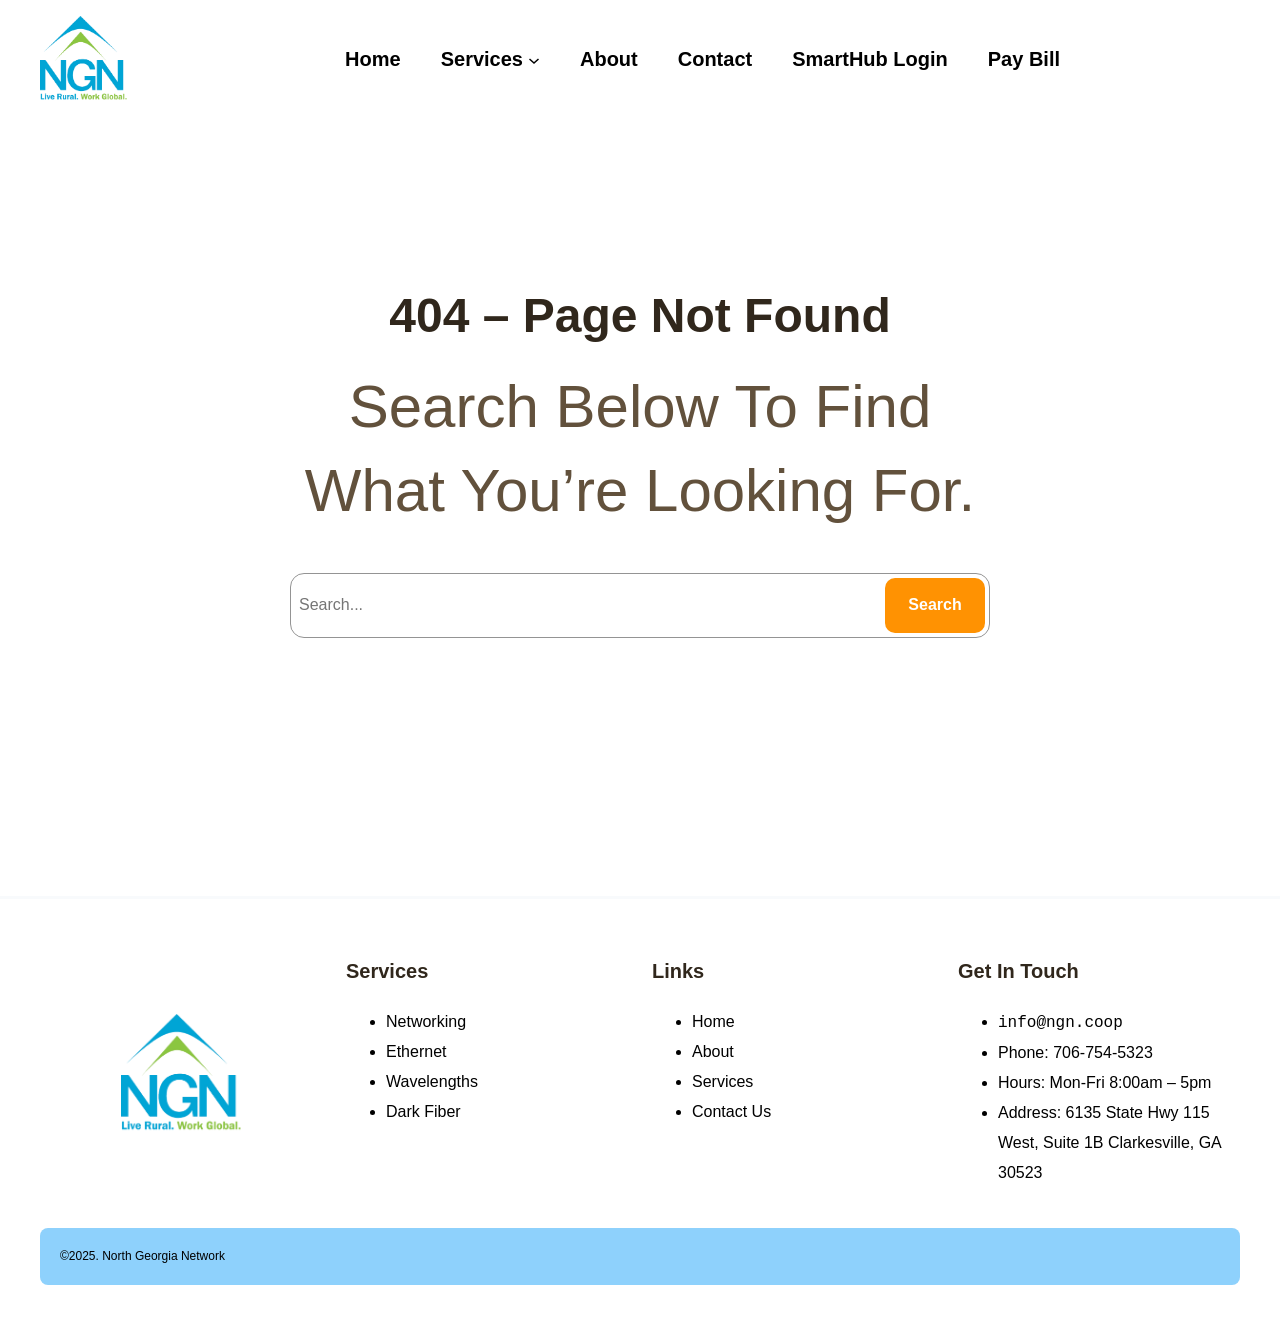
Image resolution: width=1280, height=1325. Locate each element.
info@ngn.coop (1060, 1022)
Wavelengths (432, 1081)
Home (713, 1021)
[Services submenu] (534, 59)
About (713, 1051)
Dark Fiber (423, 1111)
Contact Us (731, 1111)
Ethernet (416, 1051)
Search (934, 604)
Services (387, 971)
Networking (426, 1021)
